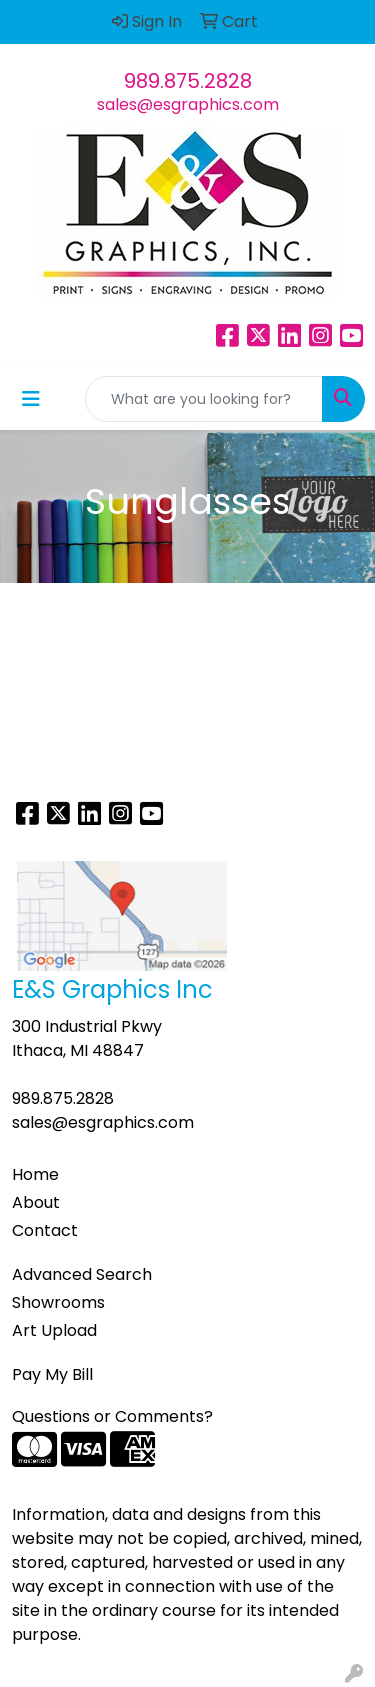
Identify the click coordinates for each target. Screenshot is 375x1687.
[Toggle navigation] (31, 399)
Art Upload (54, 1330)
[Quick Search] (204, 399)
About (36, 1202)
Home (35, 1174)
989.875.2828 (188, 81)
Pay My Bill (52, 1374)
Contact (45, 1230)
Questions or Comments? (112, 1416)
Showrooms (58, 1302)
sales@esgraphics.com (188, 104)
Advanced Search (82, 1274)
